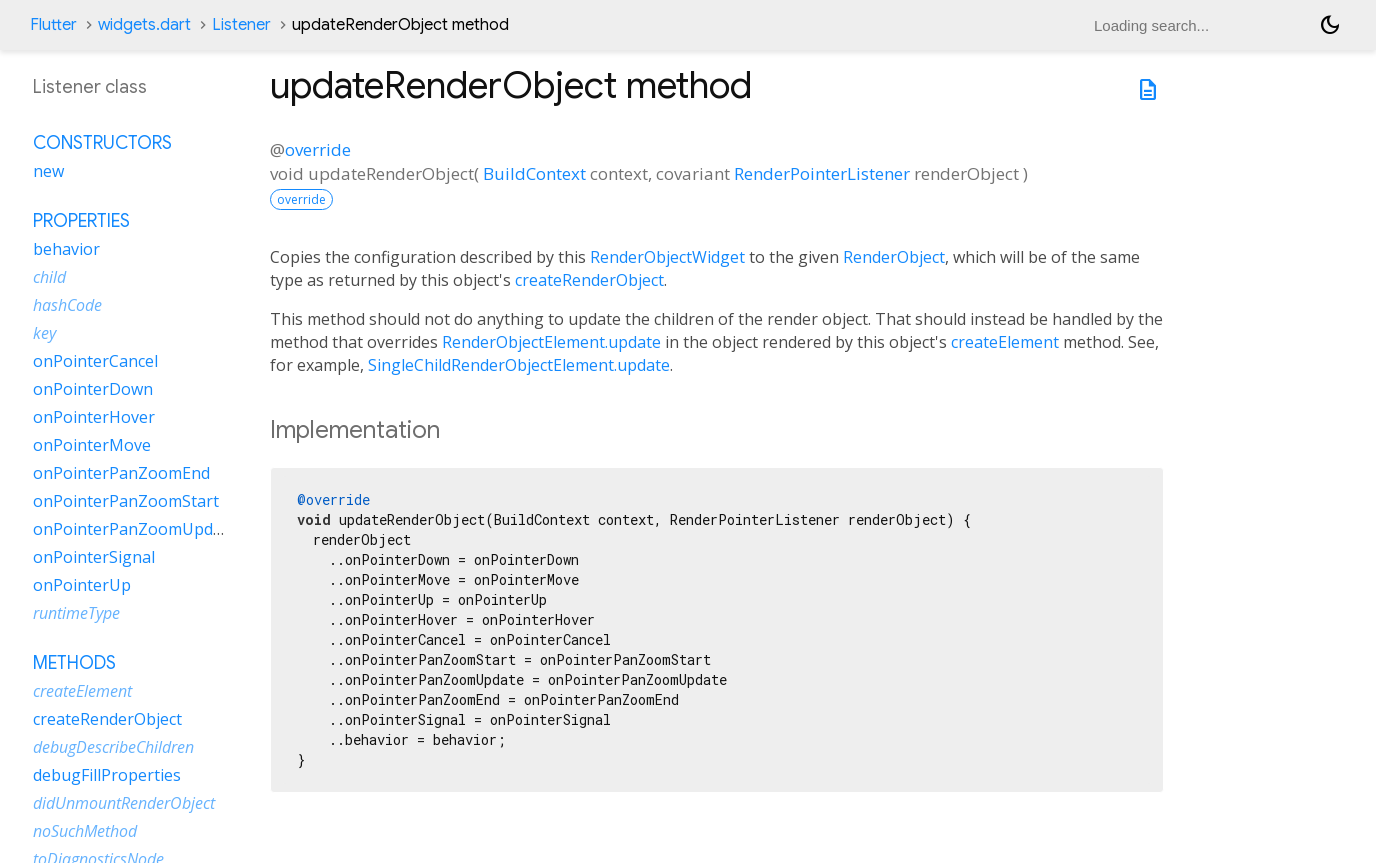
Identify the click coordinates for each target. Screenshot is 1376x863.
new (48, 171)
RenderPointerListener (822, 173)
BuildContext (534, 173)
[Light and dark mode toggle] (1330, 25)
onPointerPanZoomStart (126, 501)
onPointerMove (92, 445)
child (49, 277)
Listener (241, 25)
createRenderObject (589, 280)
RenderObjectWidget (667, 257)
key (44, 333)
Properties (81, 221)
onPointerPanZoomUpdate (135, 529)
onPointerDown (93, 389)
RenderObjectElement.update (551, 342)
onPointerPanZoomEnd (121, 473)
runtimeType (76, 613)
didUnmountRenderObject (124, 803)
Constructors (102, 143)
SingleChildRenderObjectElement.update (519, 365)
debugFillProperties (107, 775)
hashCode (67, 305)
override (318, 149)
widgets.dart (144, 25)
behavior (66, 249)
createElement (1005, 342)
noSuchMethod (85, 831)
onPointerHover (94, 417)
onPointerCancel (95, 361)
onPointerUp (82, 585)
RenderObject (894, 257)
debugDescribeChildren (113, 747)
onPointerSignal (94, 557)
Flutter (53, 25)
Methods (74, 663)
